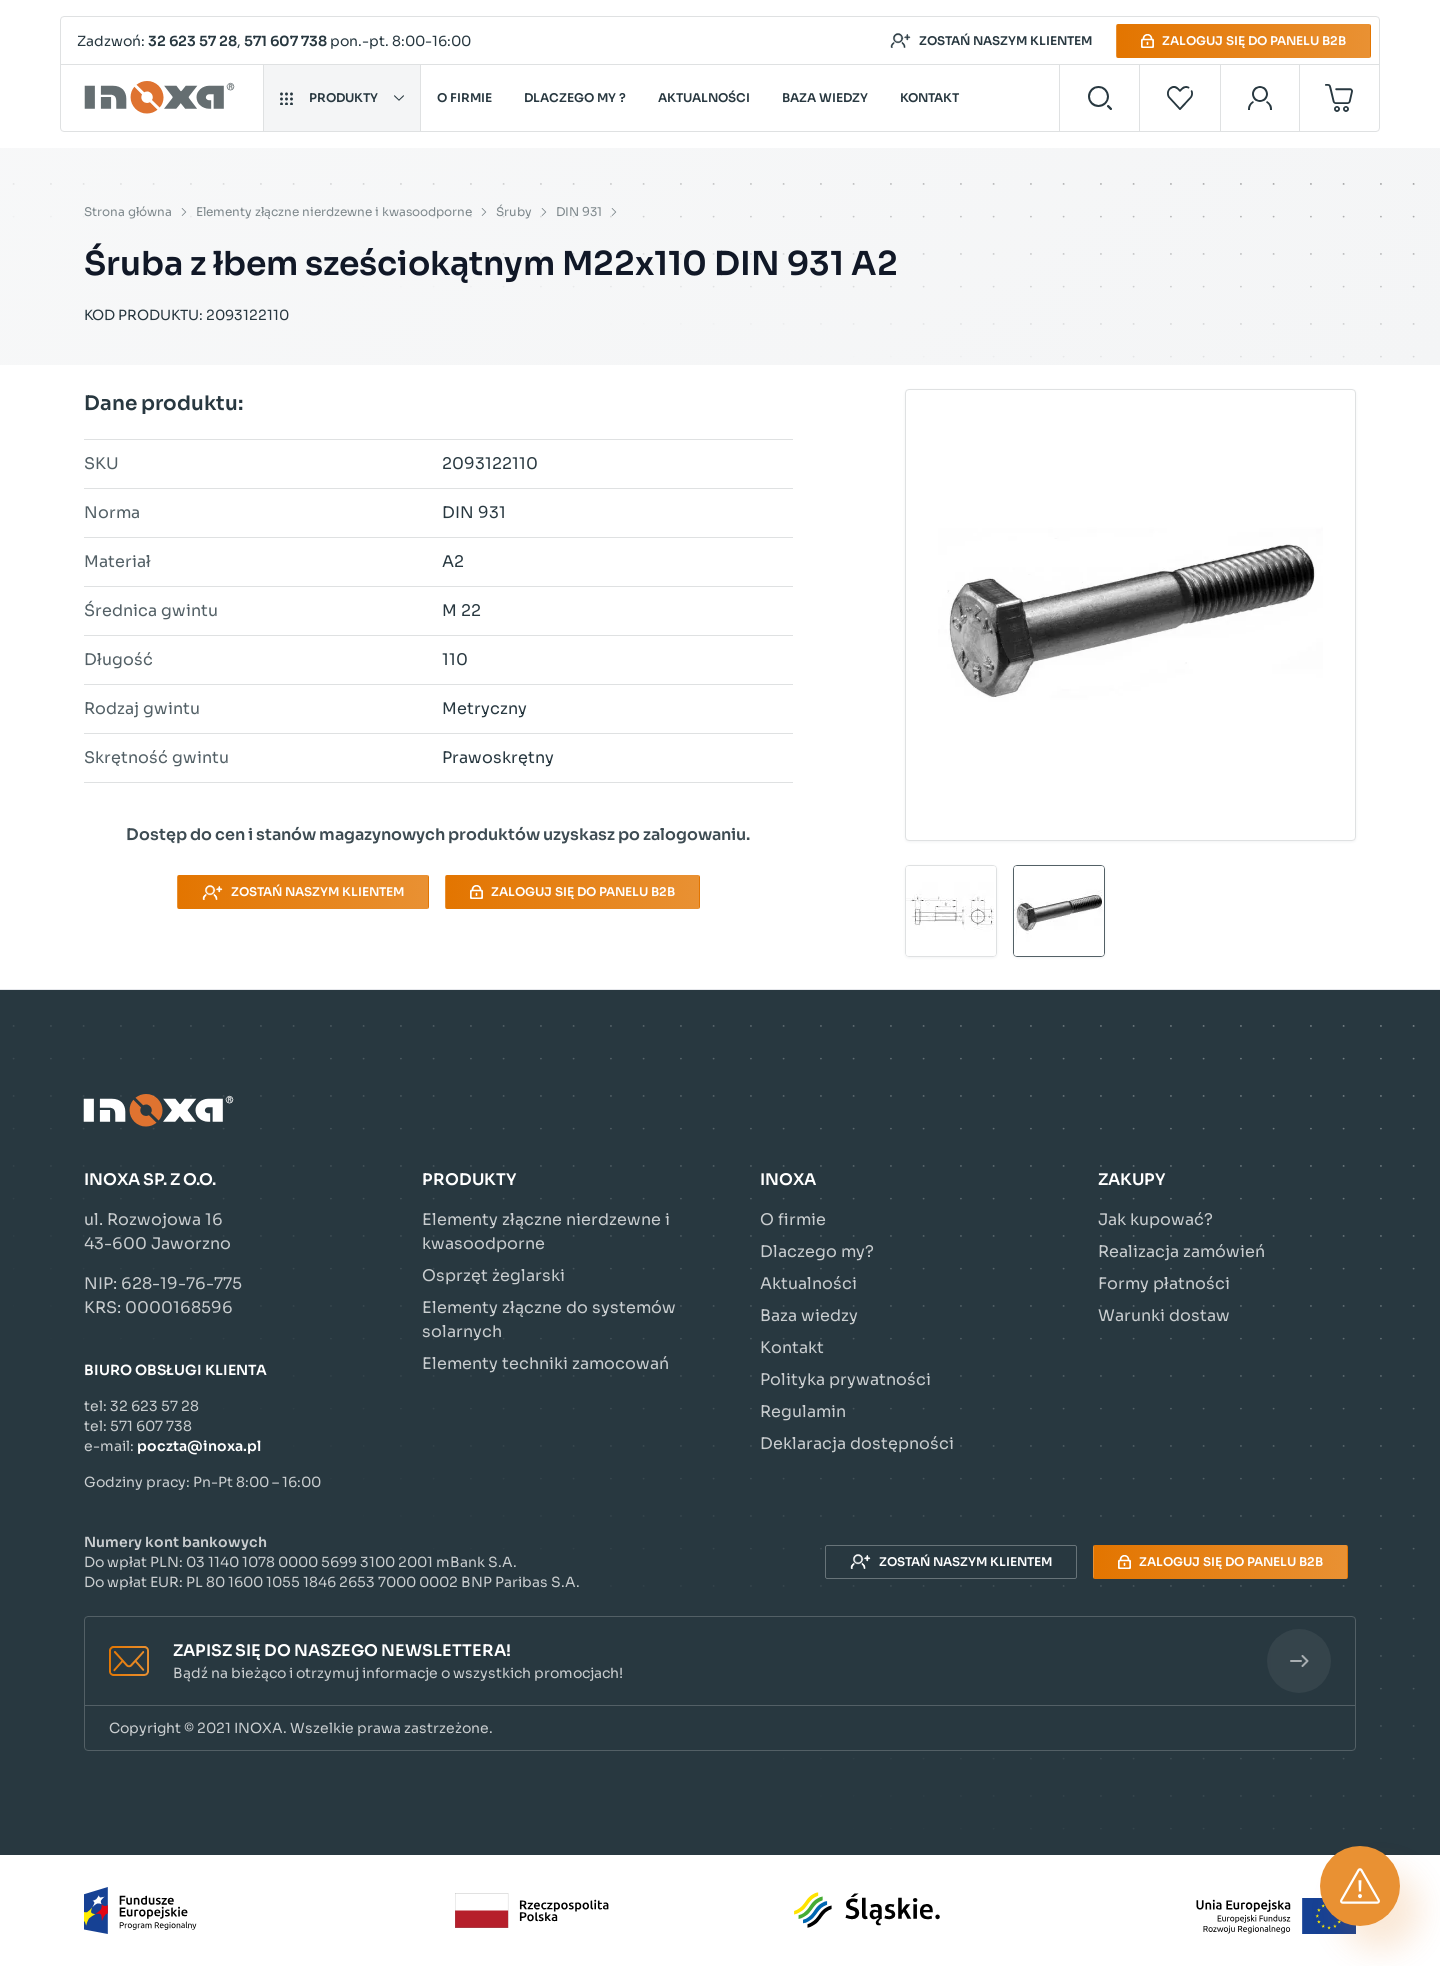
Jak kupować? (1155, 1219)
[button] (720, 1661)
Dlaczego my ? (575, 97)
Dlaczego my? (817, 1251)
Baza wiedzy (825, 97)
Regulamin (803, 1411)
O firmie (464, 97)
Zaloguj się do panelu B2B (1243, 40)
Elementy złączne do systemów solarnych (549, 1319)
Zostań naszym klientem (991, 41)
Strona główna (128, 211)
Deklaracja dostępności (857, 1443)
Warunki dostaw (1164, 1315)
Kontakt (929, 97)
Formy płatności (1164, 1283)
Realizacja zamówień (1181, 1251)
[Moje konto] (1260, 98)
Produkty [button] (342, 97)
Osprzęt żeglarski (493, 1275)
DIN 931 (579, 211)
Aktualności (704, 97)
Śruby (514, 211)
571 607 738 (285, 41)
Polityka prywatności (845, 1379)
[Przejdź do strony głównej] (162, 98)
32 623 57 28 (192, 41)
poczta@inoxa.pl (199, 1446)
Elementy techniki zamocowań (545, 1363)
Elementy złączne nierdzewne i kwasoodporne (334, 211)
